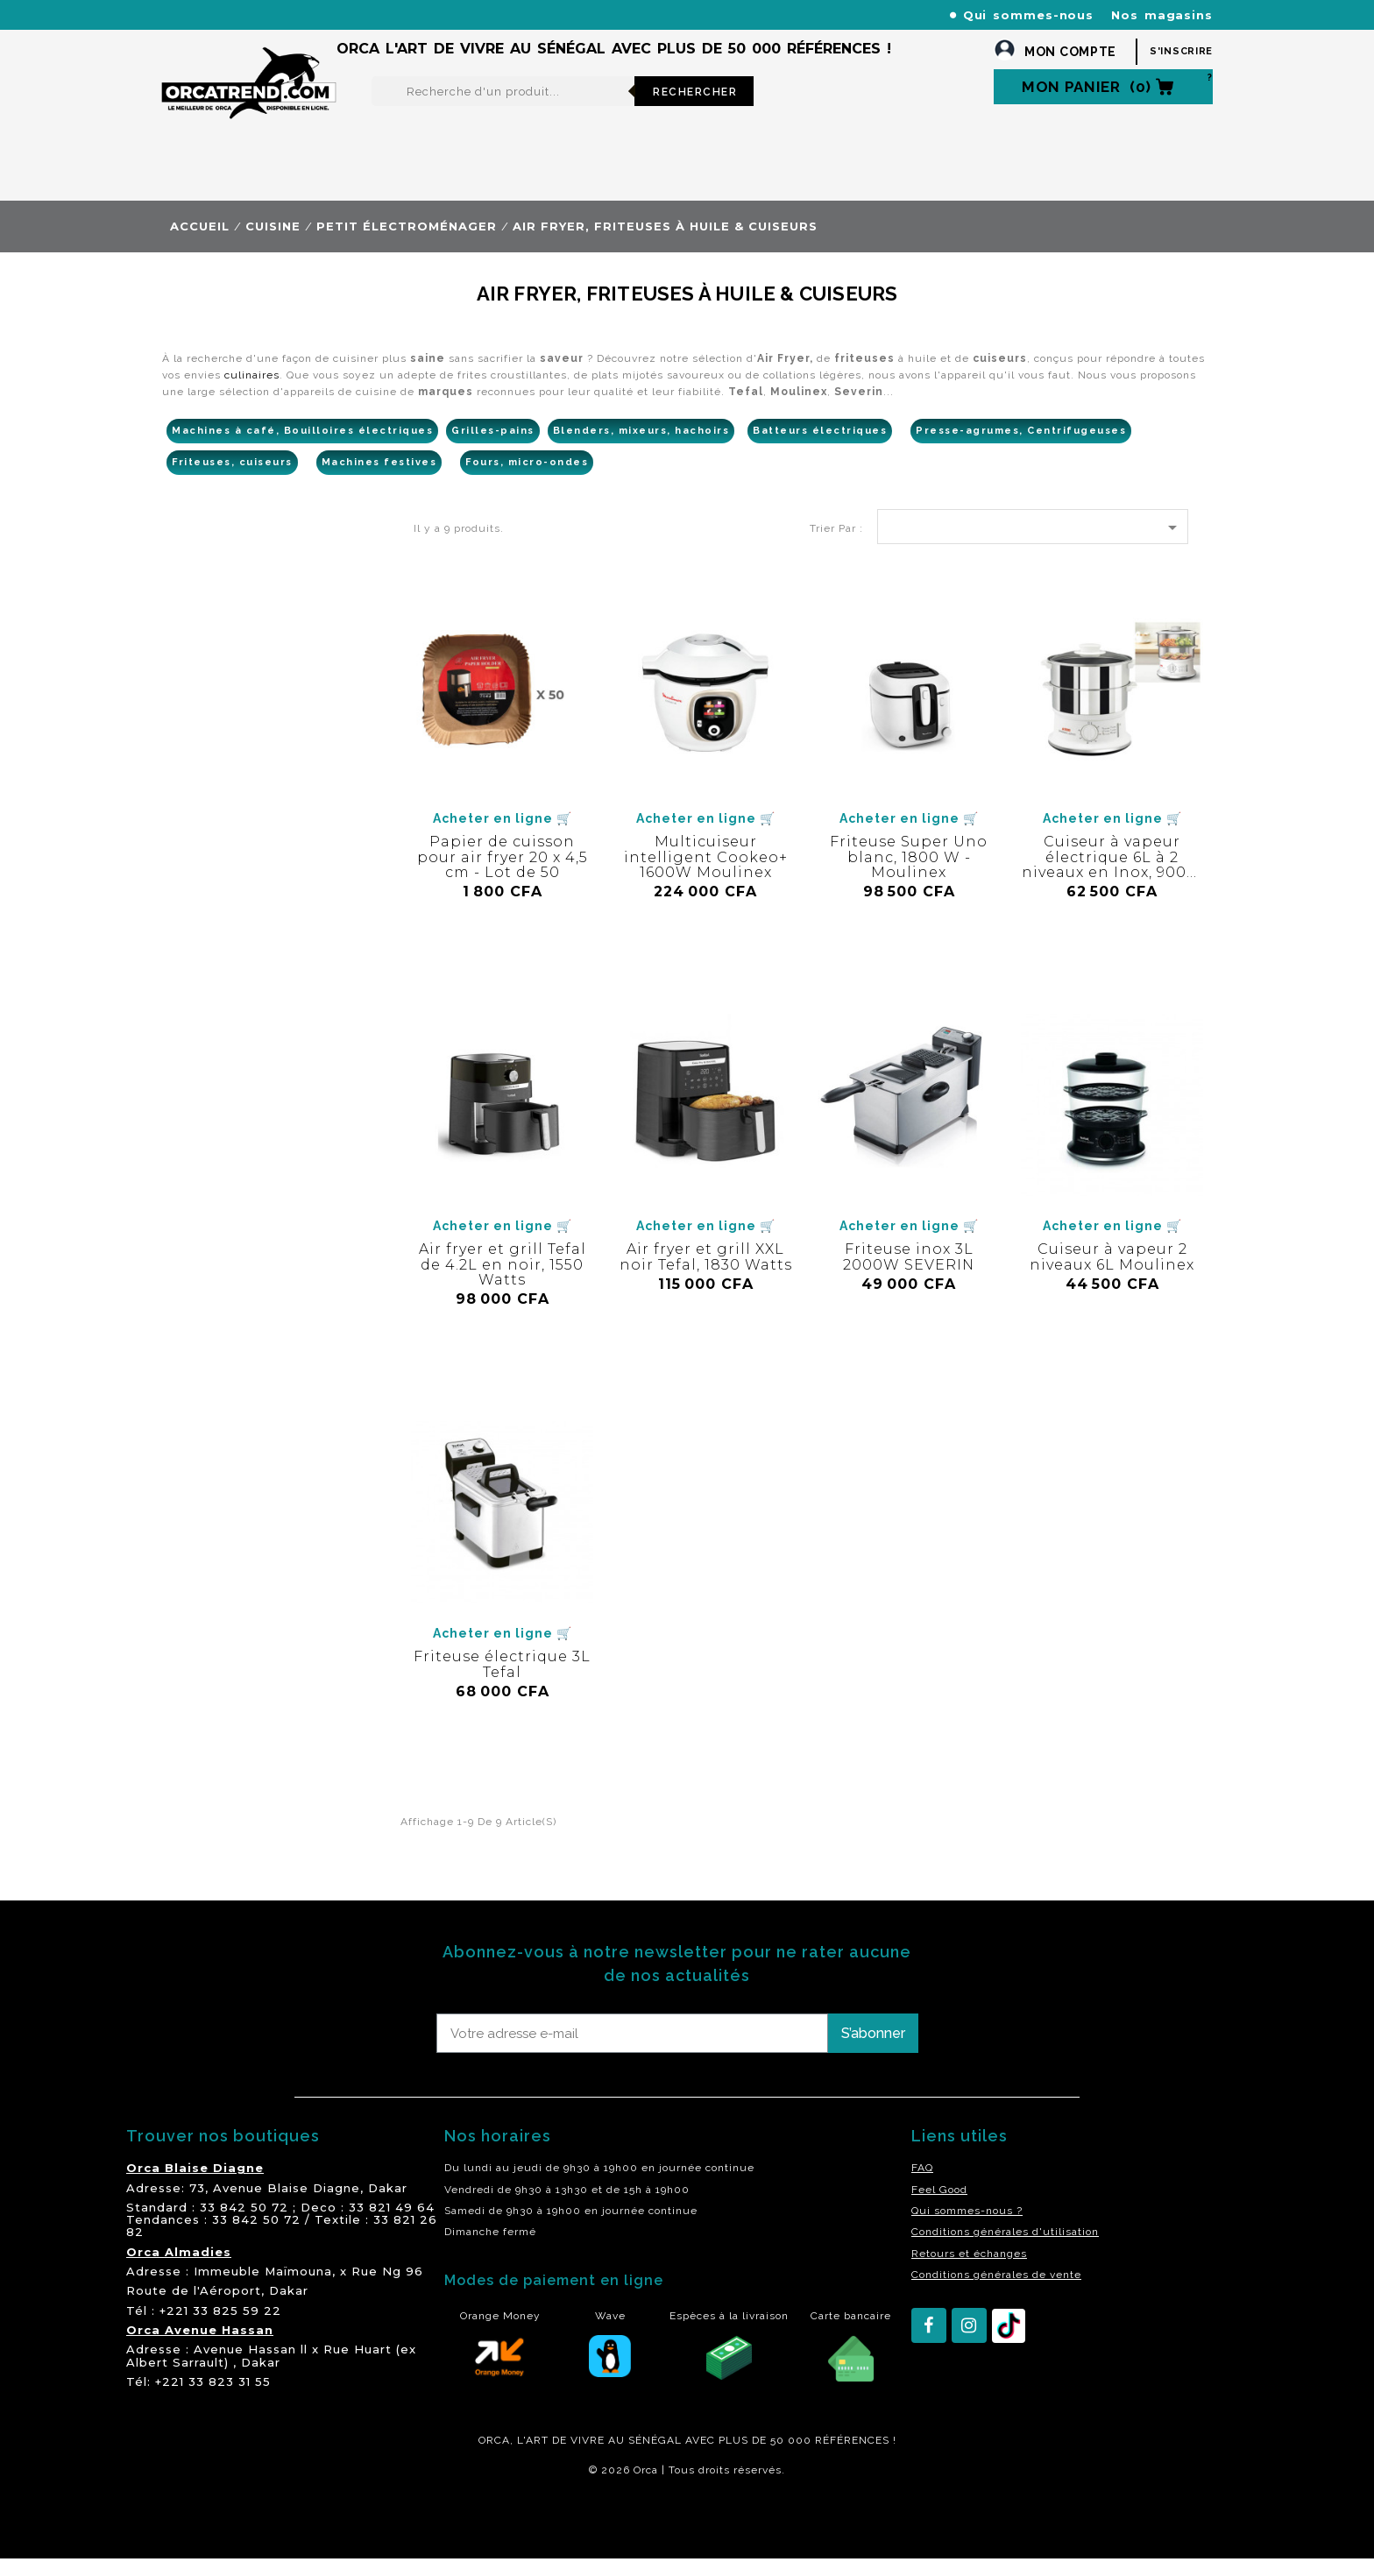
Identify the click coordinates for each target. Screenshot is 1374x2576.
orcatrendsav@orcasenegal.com (259, 35)
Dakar (387, 2205)
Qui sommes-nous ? (967, 2228)
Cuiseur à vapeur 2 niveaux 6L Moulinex (1112, 1274)
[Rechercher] (503, 109)
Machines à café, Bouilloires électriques (302, 448)
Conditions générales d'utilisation (1005, 2249)
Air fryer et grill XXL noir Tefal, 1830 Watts (706, 1274)
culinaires (252, 392)
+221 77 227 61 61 (537, 14)
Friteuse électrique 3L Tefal (502, 1682)
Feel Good (939, 2207)
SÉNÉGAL (655, 2458)
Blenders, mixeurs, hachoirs (641, 448)
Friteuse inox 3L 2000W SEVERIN (908, 1274)
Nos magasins (1162, 15)
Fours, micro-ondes (526, 479)
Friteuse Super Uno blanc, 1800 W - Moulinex (909, 874)
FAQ (922, 2185)
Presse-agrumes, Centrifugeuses (1021, 448)
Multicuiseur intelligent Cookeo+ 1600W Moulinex (706, 874)
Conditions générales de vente (996, 2292)
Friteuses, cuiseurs (232, 479)
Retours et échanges (969, 2271)
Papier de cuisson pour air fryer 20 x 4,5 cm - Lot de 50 (502, 874)
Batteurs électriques (820, 448)
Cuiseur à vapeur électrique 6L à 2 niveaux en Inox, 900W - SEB (1112, 882)
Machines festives (379, 479)
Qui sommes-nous (1028, 15)
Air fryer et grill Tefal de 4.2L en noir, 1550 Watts (502, 1282)
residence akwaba (247, 2535)
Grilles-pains (493, 448)
